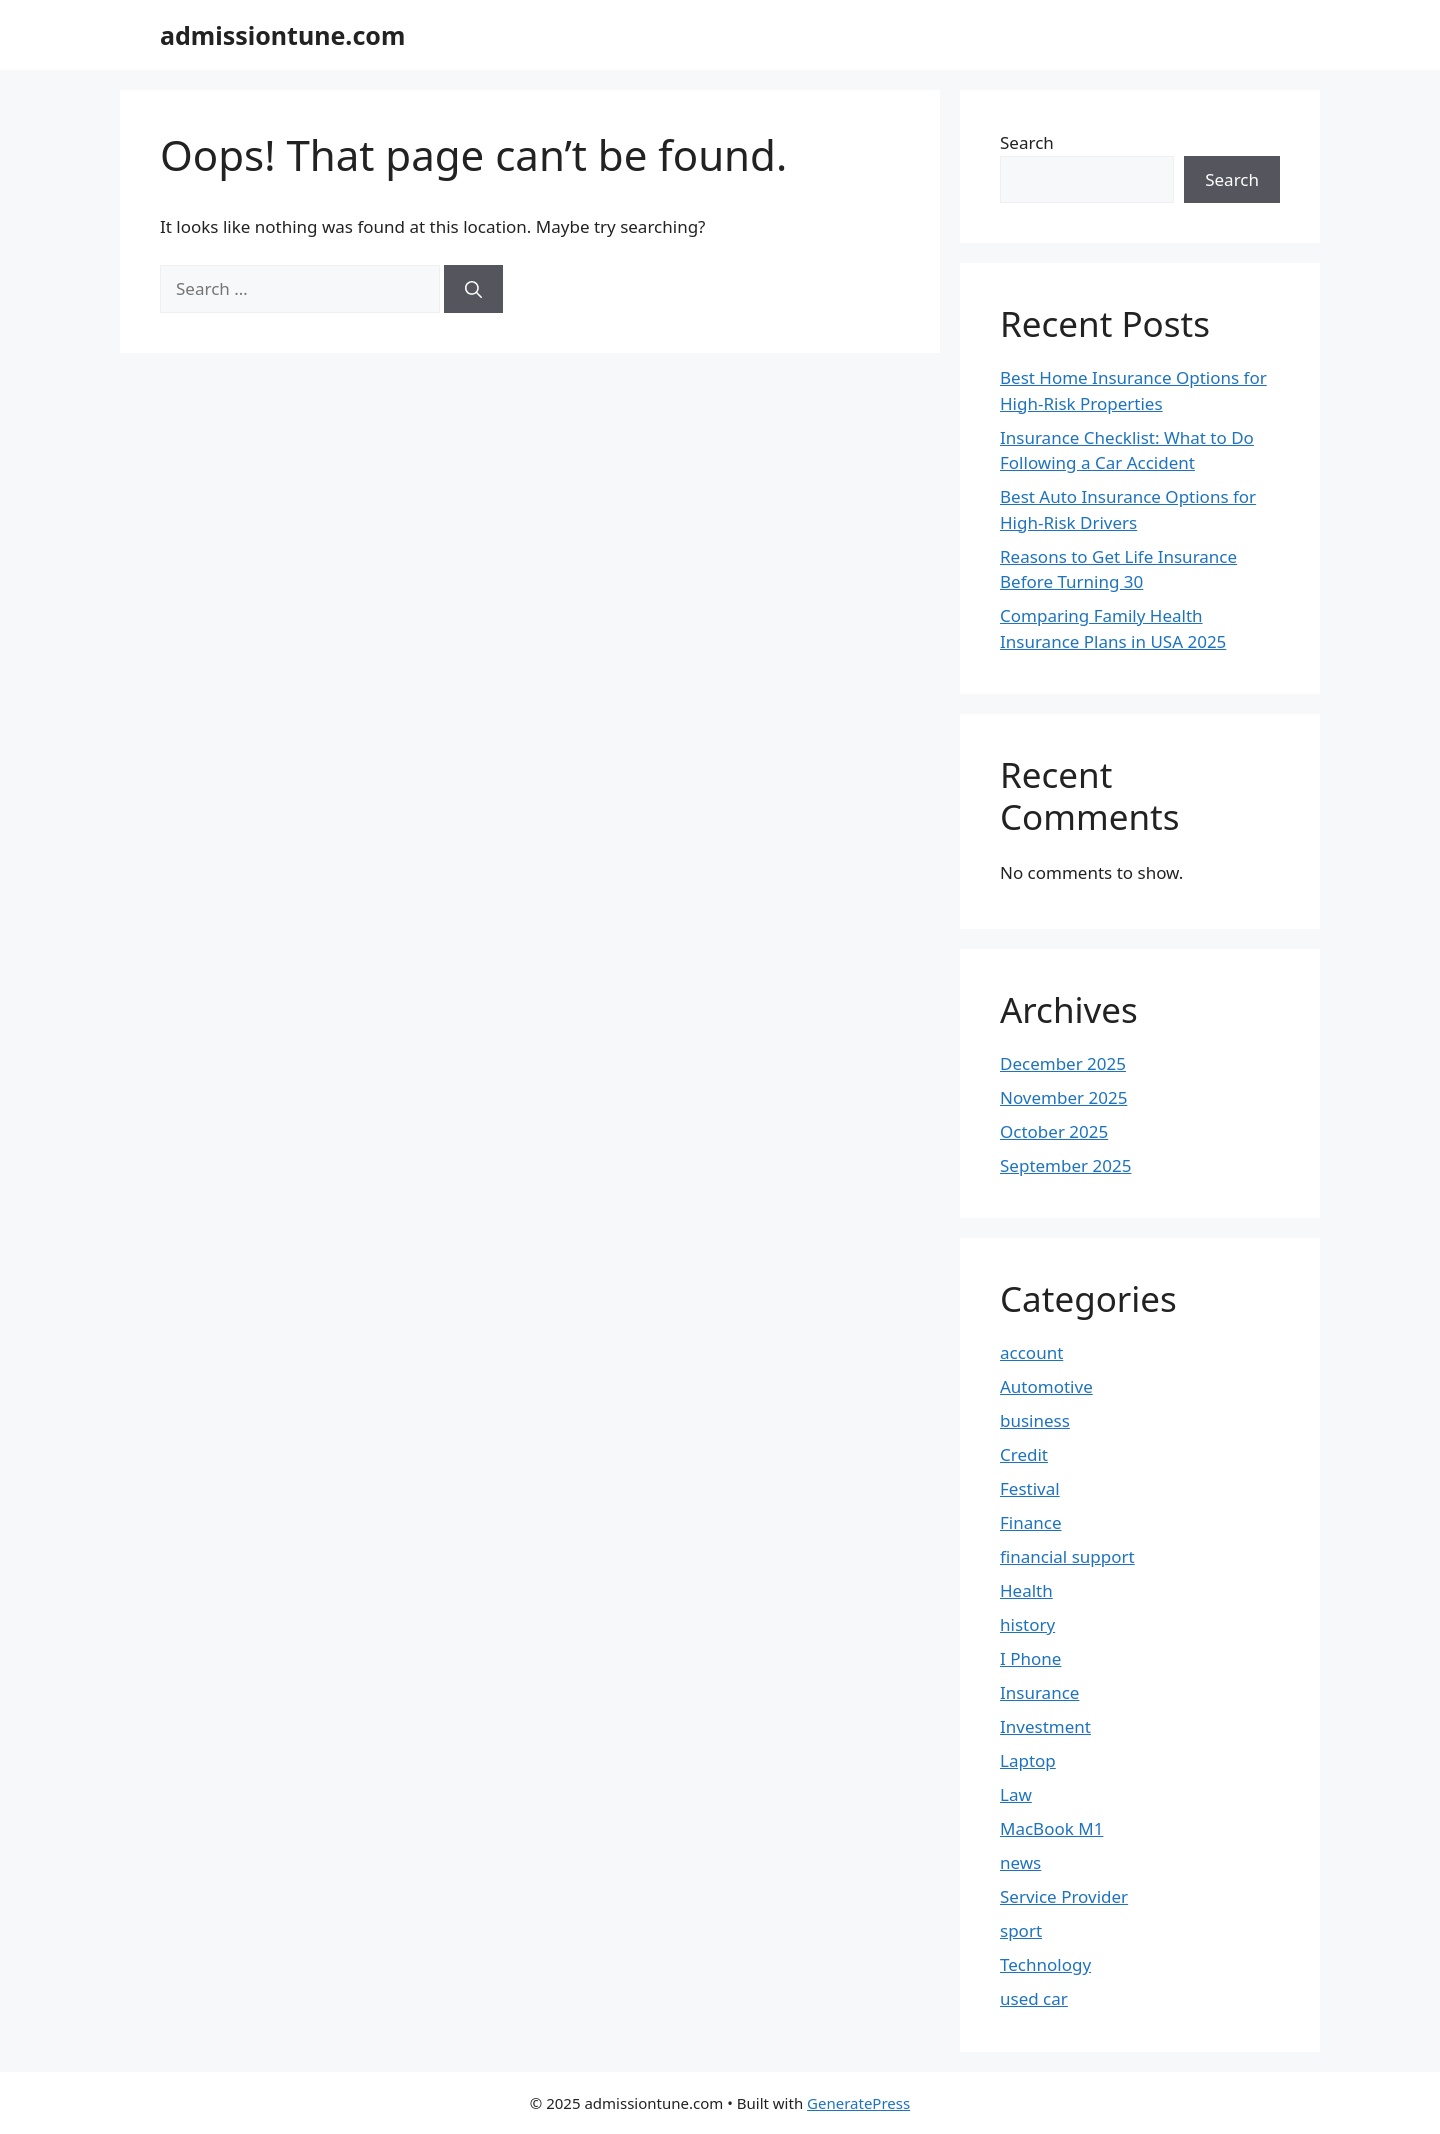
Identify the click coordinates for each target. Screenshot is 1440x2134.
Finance (1031, 1522)
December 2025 (1063, 1063)
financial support (1067, 1556)
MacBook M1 (1051, 1828)
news (1020, 1862)
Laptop (1028, 1760)
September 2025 (1065, 1165)
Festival (1030, 1488)
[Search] (473, 289)
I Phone (1030, 1658)
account (1031, 1352)
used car (1034, 1998)
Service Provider (1064, 1896)
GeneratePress (858, 2103)
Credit (1024, 1454)
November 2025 (1063, 1097)
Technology (1045, 1964)
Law (1016, 1794)
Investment (1045, 1726)
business (1035, 1420)
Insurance (1039, 1692)
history (1027, 1624)
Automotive (1046, 1386)
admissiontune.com (282, 35)
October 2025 (1054, 1131)
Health (1026, 1590)
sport (1021, 1930)
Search (1027, 142)
